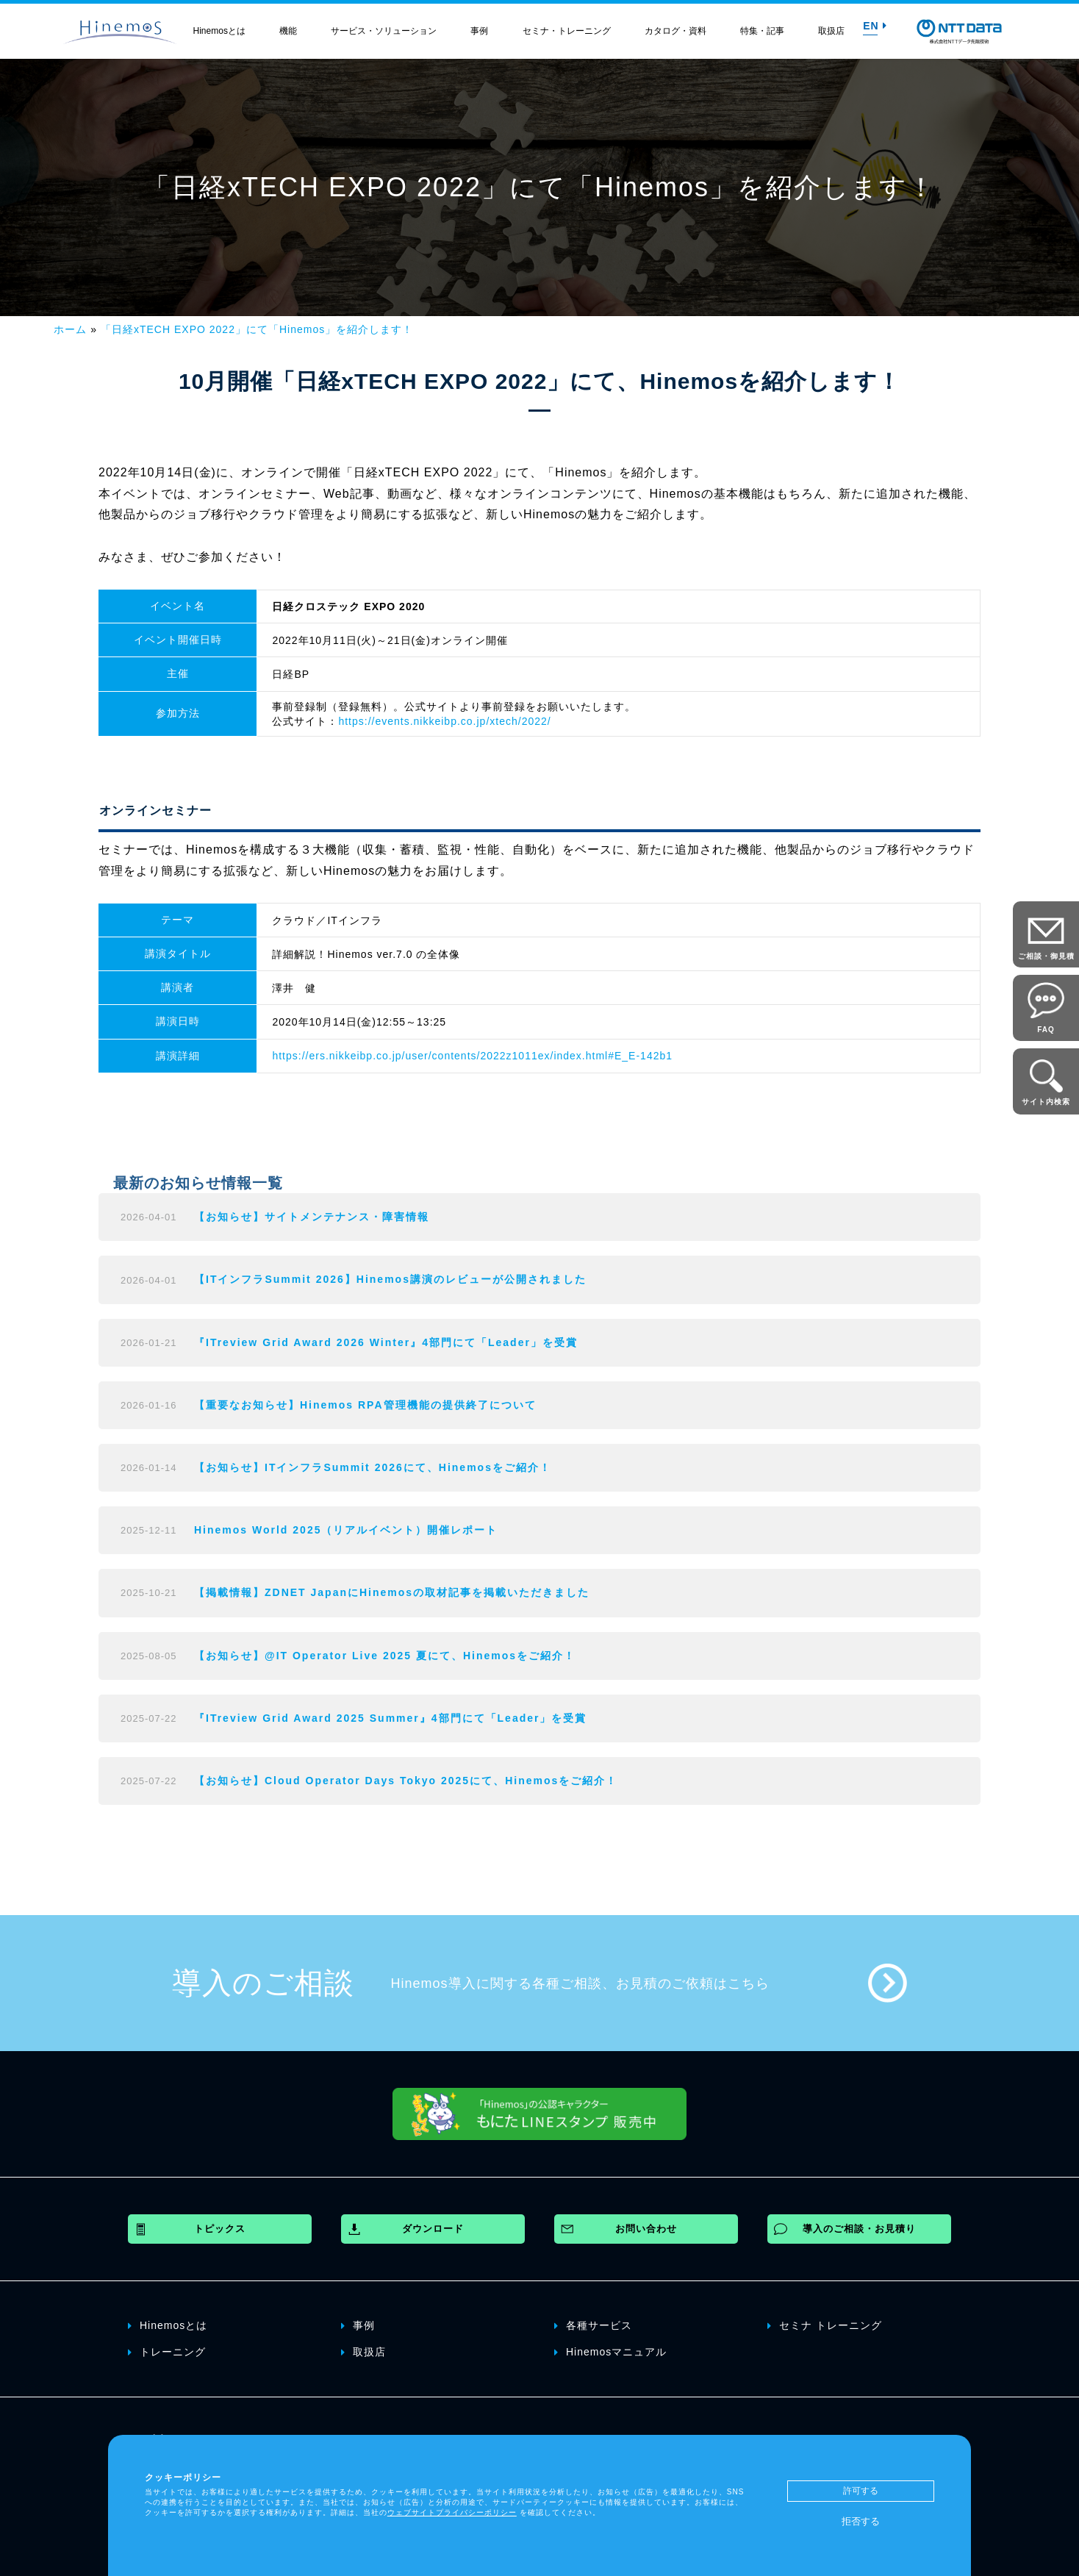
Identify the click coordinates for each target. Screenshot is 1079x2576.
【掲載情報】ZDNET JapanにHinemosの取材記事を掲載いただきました (391, 1592)
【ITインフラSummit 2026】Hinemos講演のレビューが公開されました (390, 1279)
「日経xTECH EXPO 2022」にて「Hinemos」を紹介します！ (257, 329)
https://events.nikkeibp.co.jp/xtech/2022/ (444, 721)
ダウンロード (433, 2228)
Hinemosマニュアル (610, 2351)
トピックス (219, 2228)
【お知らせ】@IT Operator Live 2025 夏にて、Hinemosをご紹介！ (385, 1655)
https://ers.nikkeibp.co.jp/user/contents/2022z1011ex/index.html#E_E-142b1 (472, 1056)
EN (874, 26)
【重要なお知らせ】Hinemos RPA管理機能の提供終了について (365, 1405)
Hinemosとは (219, 31)
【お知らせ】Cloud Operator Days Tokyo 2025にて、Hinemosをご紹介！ (405, 1780)
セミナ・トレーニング (567, 31)
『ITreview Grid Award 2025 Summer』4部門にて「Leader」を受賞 (390, 1718)
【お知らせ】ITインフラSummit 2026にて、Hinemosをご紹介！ (372, 1467)
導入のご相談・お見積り (859, 2228)
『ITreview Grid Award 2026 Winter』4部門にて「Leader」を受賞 (386, 1342)
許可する (860, 2491)
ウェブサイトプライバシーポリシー (452, 2512)
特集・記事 (762, 31)
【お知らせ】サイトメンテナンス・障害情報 (311, 1217)
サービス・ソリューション (384, 31)
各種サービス (593, 2324)
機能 (288, 31)
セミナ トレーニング (824, 2324)
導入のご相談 (263, 1983)
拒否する (861, 2521)
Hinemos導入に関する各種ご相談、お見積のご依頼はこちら (580, 1983)
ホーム (70, 329)
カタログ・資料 (675, 31)
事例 (479, 31)
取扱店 (831, 31)
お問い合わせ (646, 2228)
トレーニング (167, 2351)
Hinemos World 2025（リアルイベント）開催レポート (346, 1530)
